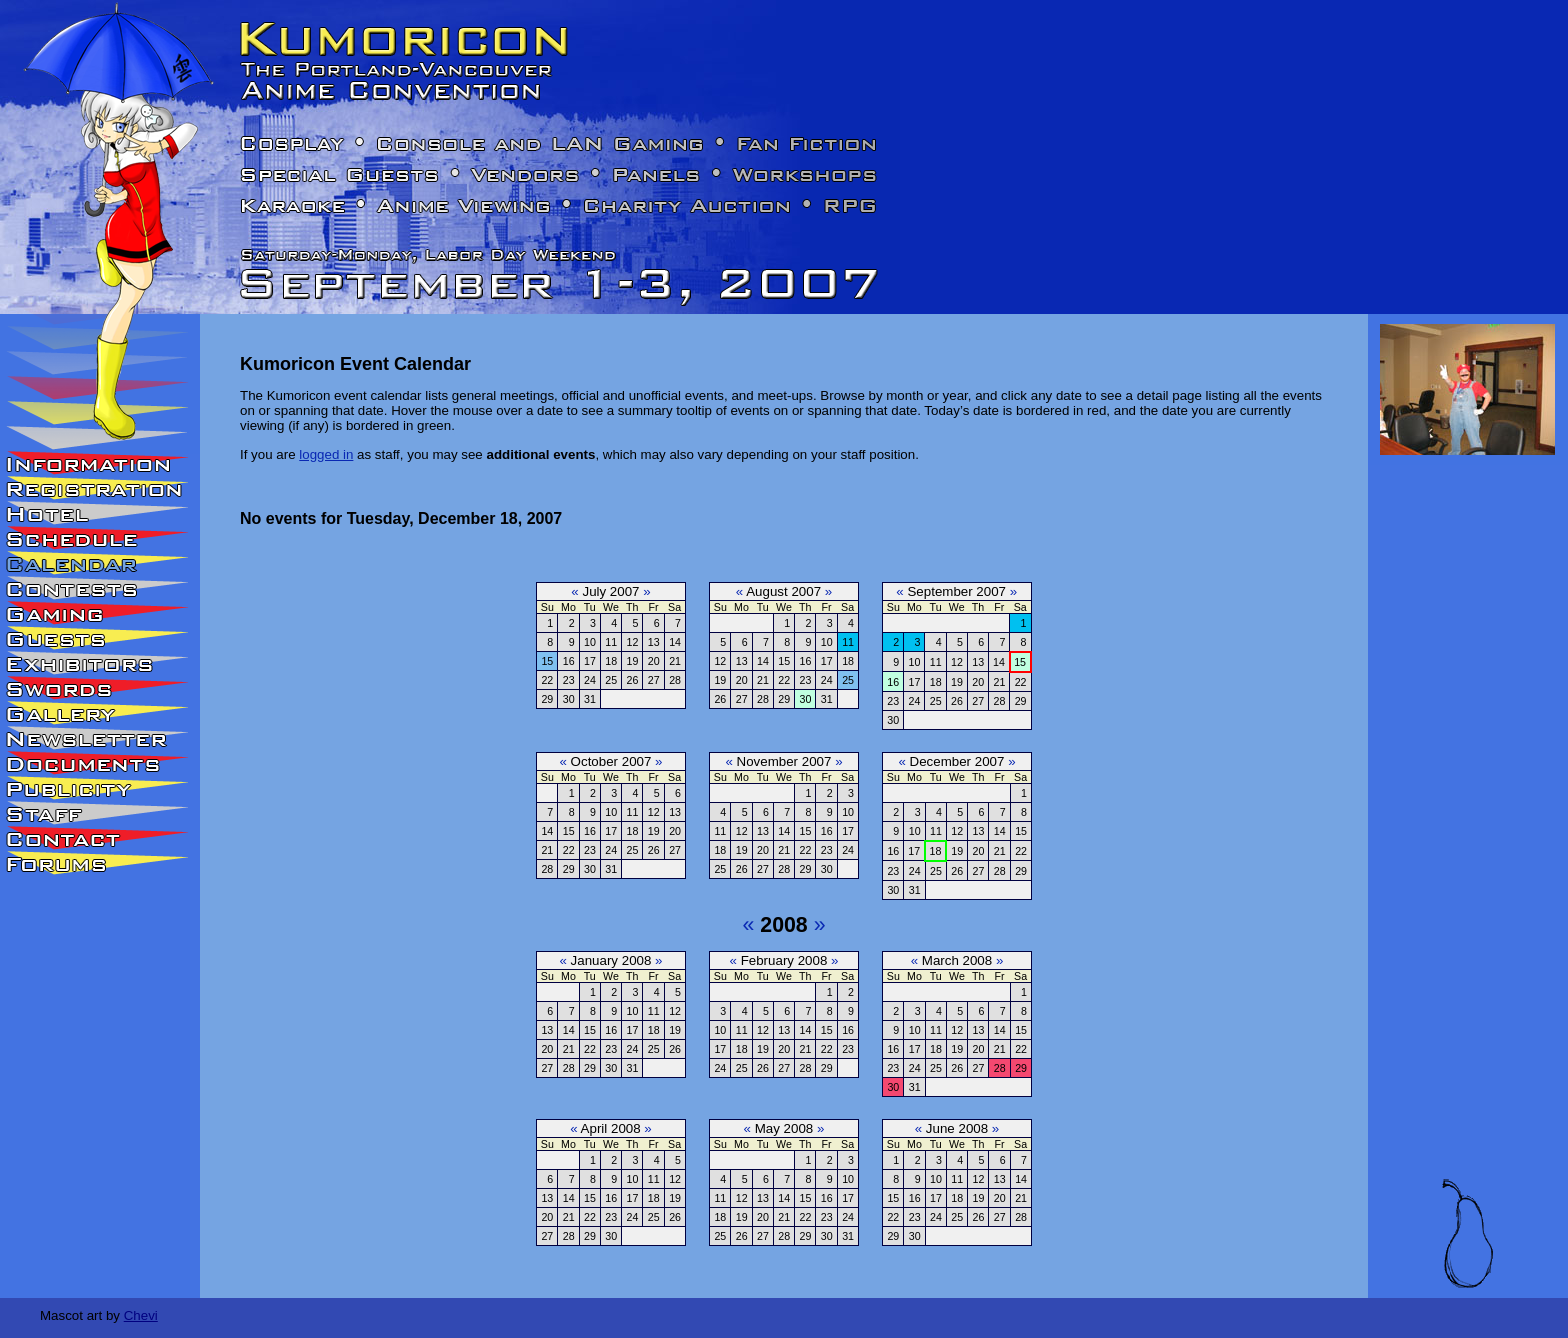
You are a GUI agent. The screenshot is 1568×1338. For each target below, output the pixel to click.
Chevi (141, 1315)
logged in (326, 454)
